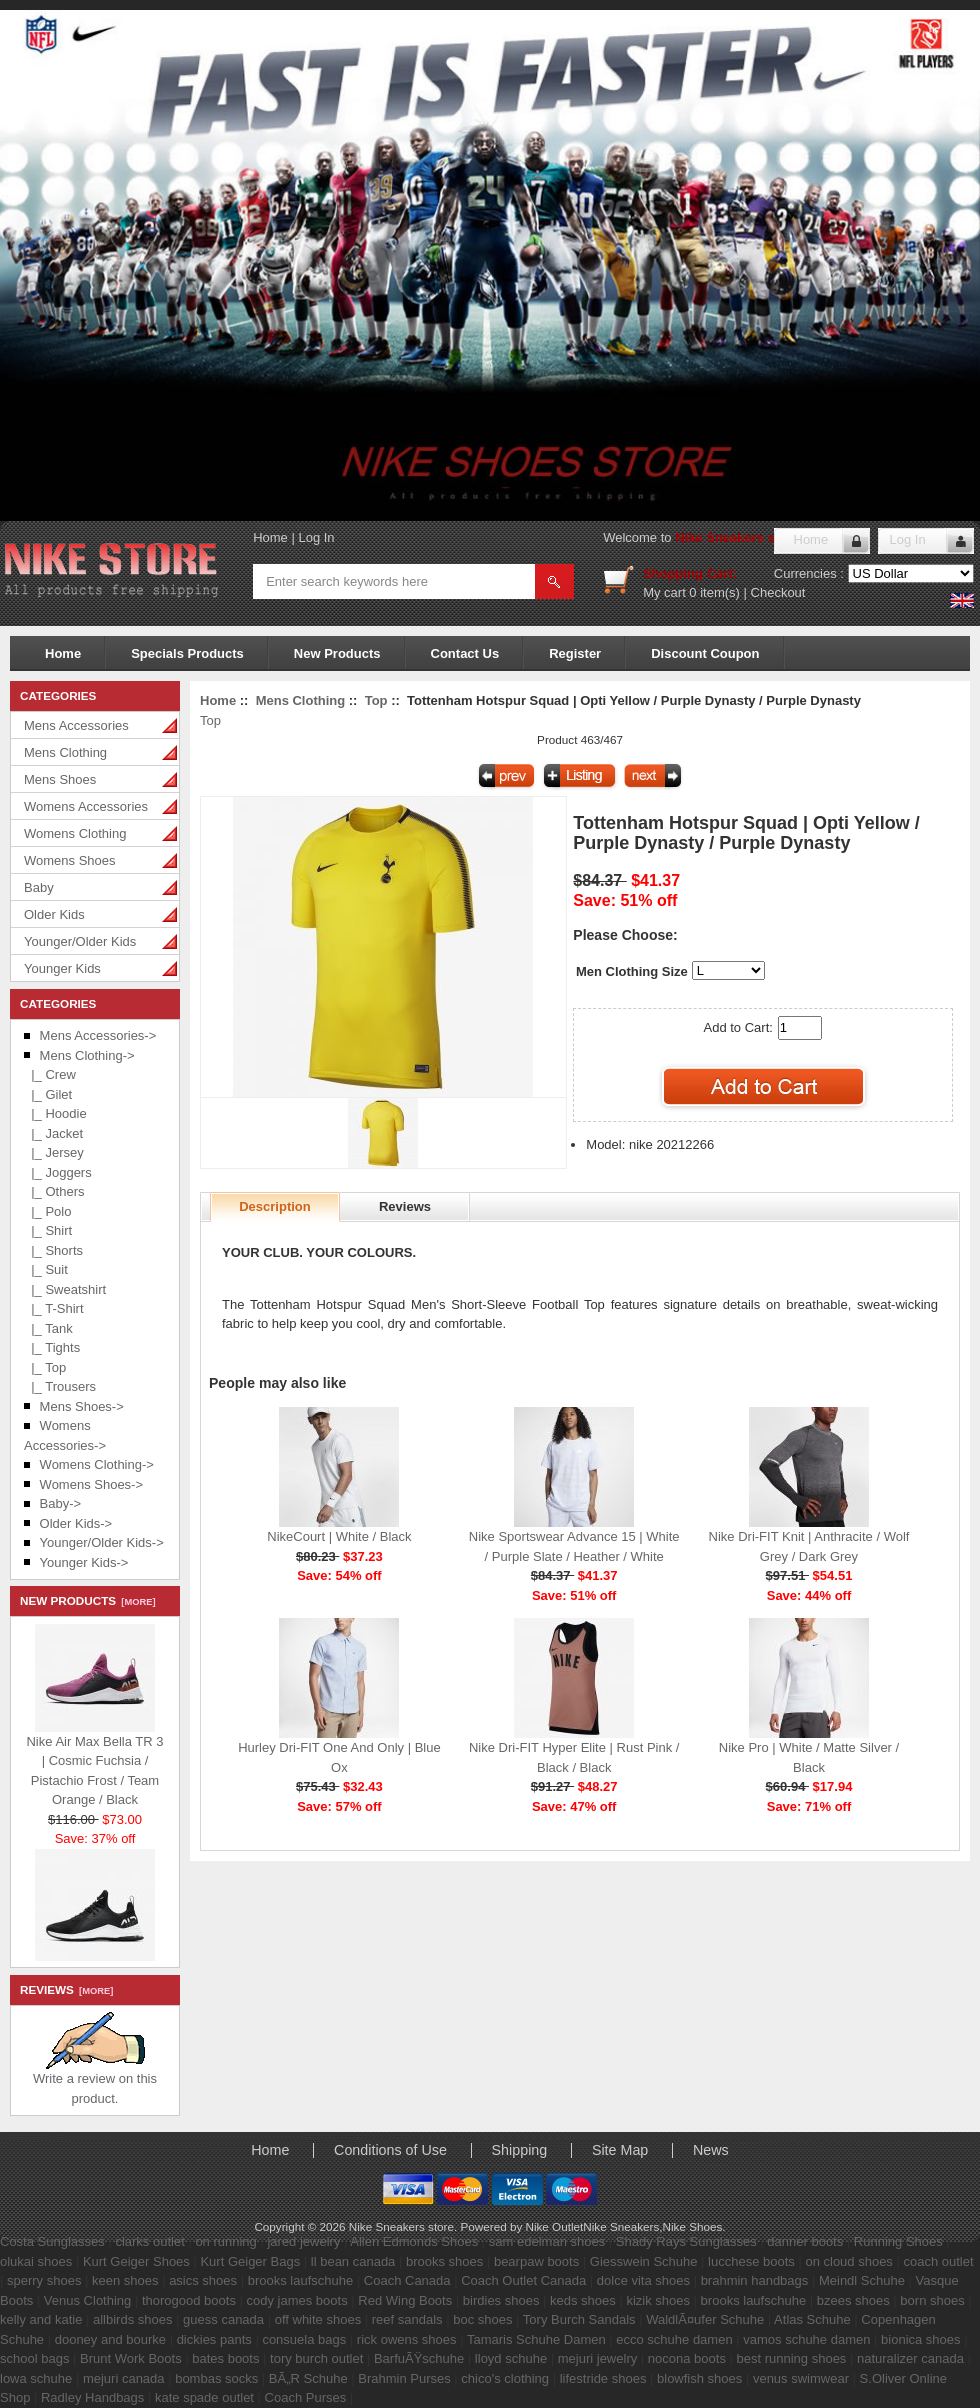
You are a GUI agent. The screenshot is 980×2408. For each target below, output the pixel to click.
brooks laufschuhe (301, 2280)
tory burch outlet (316, 2358)
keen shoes (125, 2280)
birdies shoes (501, 2300)
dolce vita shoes (643, 2280)
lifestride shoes (603, 2378)
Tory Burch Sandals (579, 2319)
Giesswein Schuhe (644, 2261)
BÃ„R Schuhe (308, 2378)
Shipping (520, 2150)
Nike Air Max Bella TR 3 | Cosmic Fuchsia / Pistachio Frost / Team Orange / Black (94, 1766)
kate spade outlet (204, 2397)
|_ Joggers (58, 1172)
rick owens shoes (407, 2339)
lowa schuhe (36, 2378)
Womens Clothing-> (97, 1464)
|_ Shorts (53, 1250)
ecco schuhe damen (674, 2339)
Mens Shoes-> (82, 1406)
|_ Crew (50, 1074)
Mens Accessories (76, 725)
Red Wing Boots (405, 2300)
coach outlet (938, 2261)
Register (575, 653)
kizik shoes (658, 2300)
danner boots (805, 2241)
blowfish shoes (699, 2378)
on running (225, 2241)
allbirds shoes (133, 2319)
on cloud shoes (848, 2261)
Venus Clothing (87, 2300)
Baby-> (61, 1503)
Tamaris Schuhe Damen (536, 2339)
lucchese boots (751, 2261)
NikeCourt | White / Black (339, 1536)
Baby (39, 887)
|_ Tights (52, 1347)
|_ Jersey (54, 1152)
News (711, 2150)
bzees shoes (853, 2300)
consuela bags (304, 2339)
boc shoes (482, 2319)
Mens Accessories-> (98, 1035)
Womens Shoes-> (91, 1484)
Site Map (620, 2150)
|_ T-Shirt (54, 1308)
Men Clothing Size (632, 971)
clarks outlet (149, 2241)
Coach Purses (306, 2397)
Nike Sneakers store (737, 537)
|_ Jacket (53, 1133)
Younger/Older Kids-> (102, 1542)
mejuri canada (124, 2378)
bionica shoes (921, 2339)
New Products (337, 653)
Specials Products (187, 653)
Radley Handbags (92, 2397)
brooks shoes (444, 2261)
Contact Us (465, 653)
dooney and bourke (110, 2339)
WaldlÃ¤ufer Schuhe (705, 2319)
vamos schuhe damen (806, 2339)
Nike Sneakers (621, 2226)
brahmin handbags (755, 2280)
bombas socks (216, 2378)
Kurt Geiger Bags (250, 2261)
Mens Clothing (65, 752)
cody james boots (297, 2300)
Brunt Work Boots (131, 2358)
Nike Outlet (554, 2226)
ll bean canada (353, 2261)
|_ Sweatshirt (65, 1289)
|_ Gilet (48, 1094)
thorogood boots (189, 2300)
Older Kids (54, 914)
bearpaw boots (536, 2261)
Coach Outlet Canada (523, 2280)
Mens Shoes (60, 779)
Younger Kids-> (84, 1562)
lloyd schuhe (511, 2358)
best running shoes (792, 2358)
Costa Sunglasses (52, 2241)
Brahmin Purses (404, 2378)
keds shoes (583, 2300)
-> (87, 1055)
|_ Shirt (48, 1230)
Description (275, 1206)
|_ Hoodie (55, 1113)
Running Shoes (898, 2241)
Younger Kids (62, 968)
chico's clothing (505, 2378)
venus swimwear (801, 2378)
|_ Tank (48, 1328)
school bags (34, 2358)
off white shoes (318, 2319)
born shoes (932, 2300)
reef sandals (407, 2319)
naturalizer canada (910, 2358)
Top (376, 700)
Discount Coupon (705, 653)
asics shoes (203, 2280)
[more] (135, 1602)
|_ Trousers (60, 1386)
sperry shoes (44, 2280)
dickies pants (214, 2339)
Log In (316, 537)
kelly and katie (41, 2319)
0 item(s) (714, 592)
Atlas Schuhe (812, 2319)
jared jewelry (303, 2241)
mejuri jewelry (597, 2358)
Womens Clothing (75, 833)
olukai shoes (36, 2261)
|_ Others (54, 1191)
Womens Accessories (86, 806)
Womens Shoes (70, 860)
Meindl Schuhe (862, 2280)
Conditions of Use (390, 2150)
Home (270, 537)
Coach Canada (407, 2280)
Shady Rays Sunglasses (686, 2241)
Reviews (405, 1206)
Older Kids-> (76, 1523)
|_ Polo (47, 1211)
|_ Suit (46, 1269)
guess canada (223, 2319)
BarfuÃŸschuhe (419, 2358)
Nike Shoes (693, 2226)
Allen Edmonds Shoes (414, 2241)
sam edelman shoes (547, 2241)
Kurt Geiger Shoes (136, 2261)
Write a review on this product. (95, 2081)
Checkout (778, 592)
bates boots (225, 2358)
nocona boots (687, 2358)
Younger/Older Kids (80, 941)
